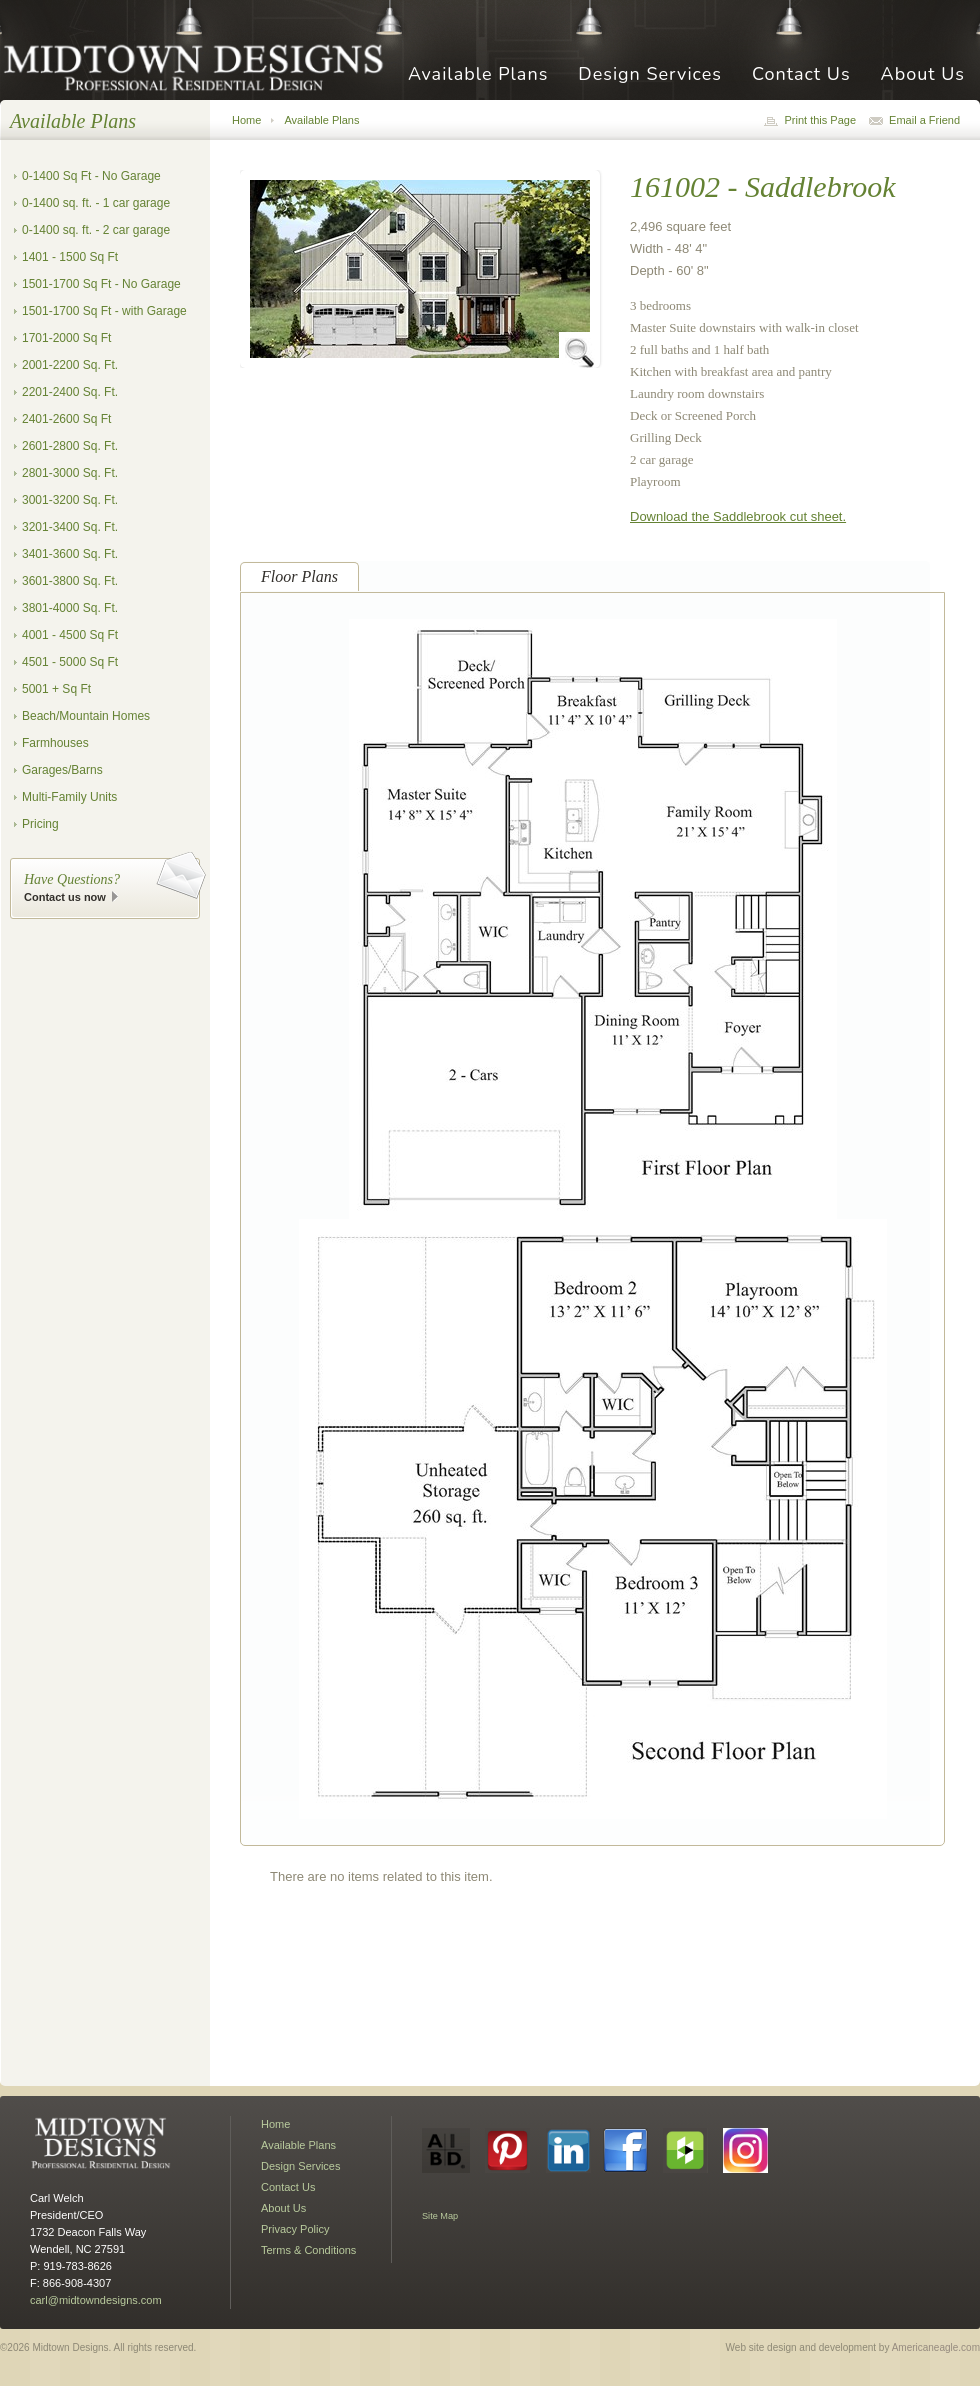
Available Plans (478, 75)
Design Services (650, 75)
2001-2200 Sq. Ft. (70, 365)
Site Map (440, 2216)
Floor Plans (299, 576)
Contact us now (65, 897)
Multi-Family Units (69, 797)
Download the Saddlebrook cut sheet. (738, 516)
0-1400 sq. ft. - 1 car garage (96, 203)
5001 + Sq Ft (56, 689)
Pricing (40, 824)
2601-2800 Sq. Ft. (70, 446)
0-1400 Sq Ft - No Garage (91, 176)
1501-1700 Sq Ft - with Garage (104, 311)
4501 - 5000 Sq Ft (70, 662)
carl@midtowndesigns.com (96, 2300)
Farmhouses (55, 743)
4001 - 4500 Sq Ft (70, 635)
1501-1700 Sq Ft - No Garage (101, 284)
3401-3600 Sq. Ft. (70, 554)
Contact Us (801, 75)
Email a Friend (924, 120)
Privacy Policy (295, 2229)
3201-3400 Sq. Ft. (70, 527)
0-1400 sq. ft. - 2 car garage (96, 230)
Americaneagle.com (936, 2347)
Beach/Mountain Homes (86, 716)
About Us (923, 75)
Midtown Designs (200, 66)
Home (246, 120)
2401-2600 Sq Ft (66, 419)
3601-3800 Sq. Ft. (70, 581)
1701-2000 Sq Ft (66, 338)
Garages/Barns (62, 770)
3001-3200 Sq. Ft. (70, 500)
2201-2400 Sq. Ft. (70, 392)
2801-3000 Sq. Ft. (70, 473)
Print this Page (820, 120)
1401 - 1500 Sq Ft (70, 257)
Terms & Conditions (308, 2250)
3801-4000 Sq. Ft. (70, 608)
